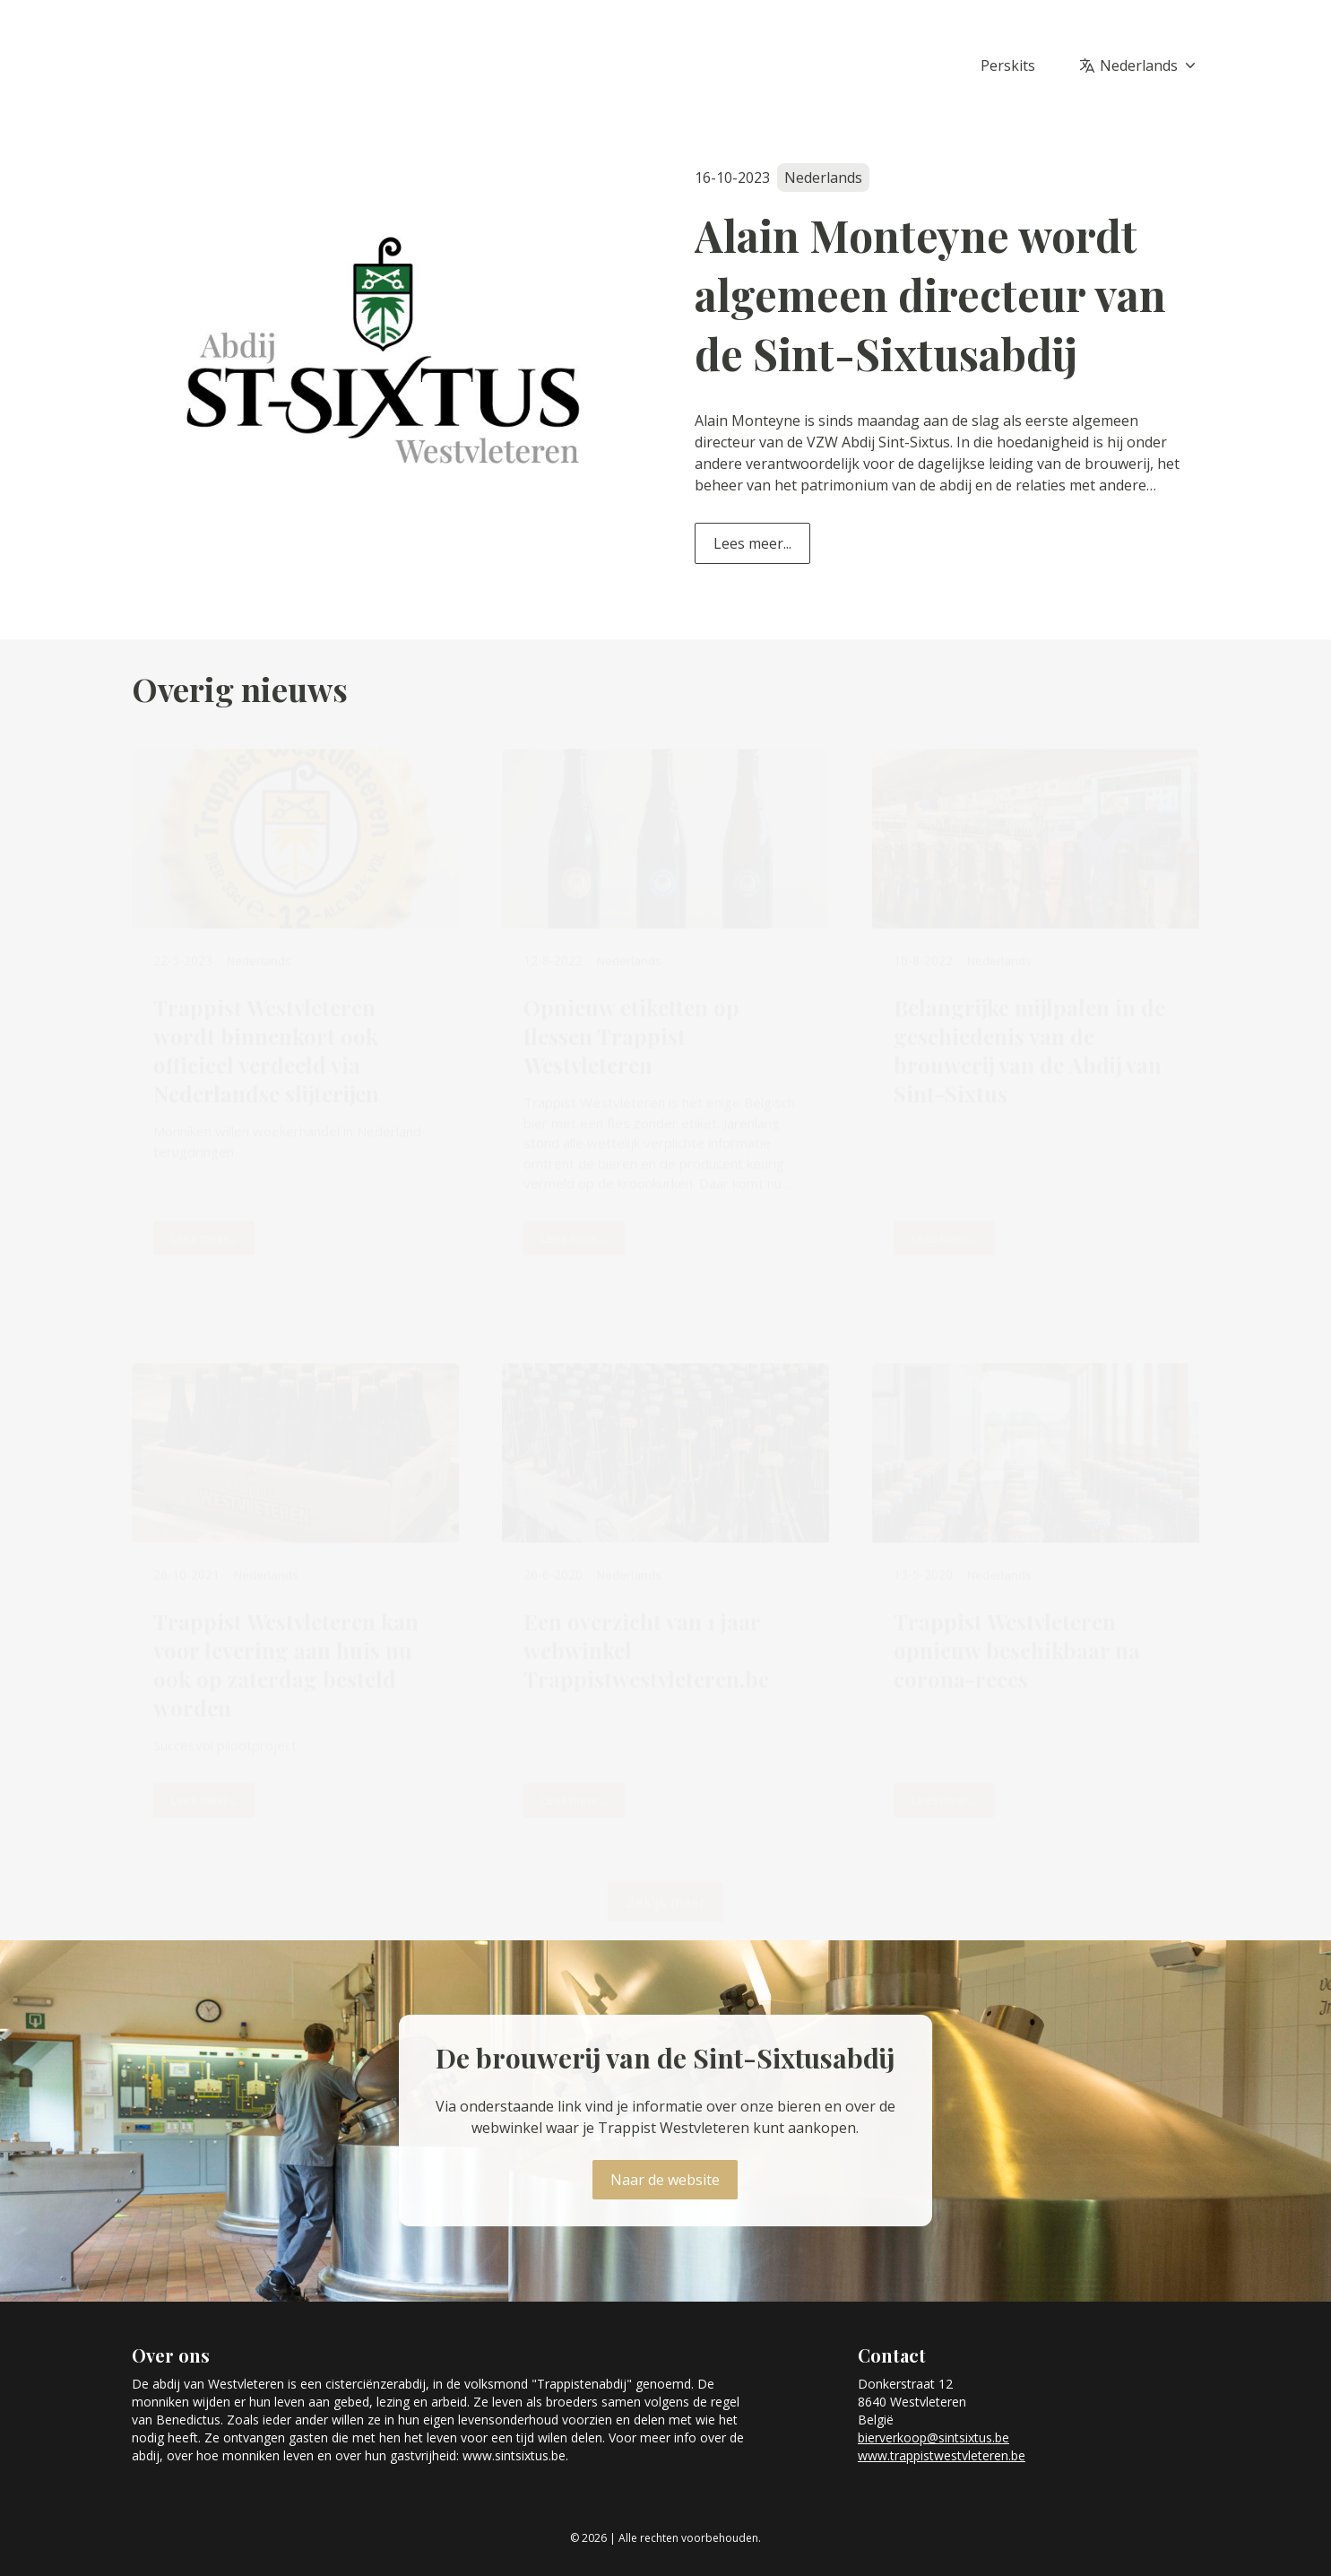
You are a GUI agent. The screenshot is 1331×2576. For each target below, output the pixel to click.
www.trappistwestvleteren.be (941, 2455)
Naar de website (665, 2180)
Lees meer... (752, 543)
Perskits (1008, 65)
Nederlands (1149, 65)
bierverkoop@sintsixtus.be (933, 2437)
